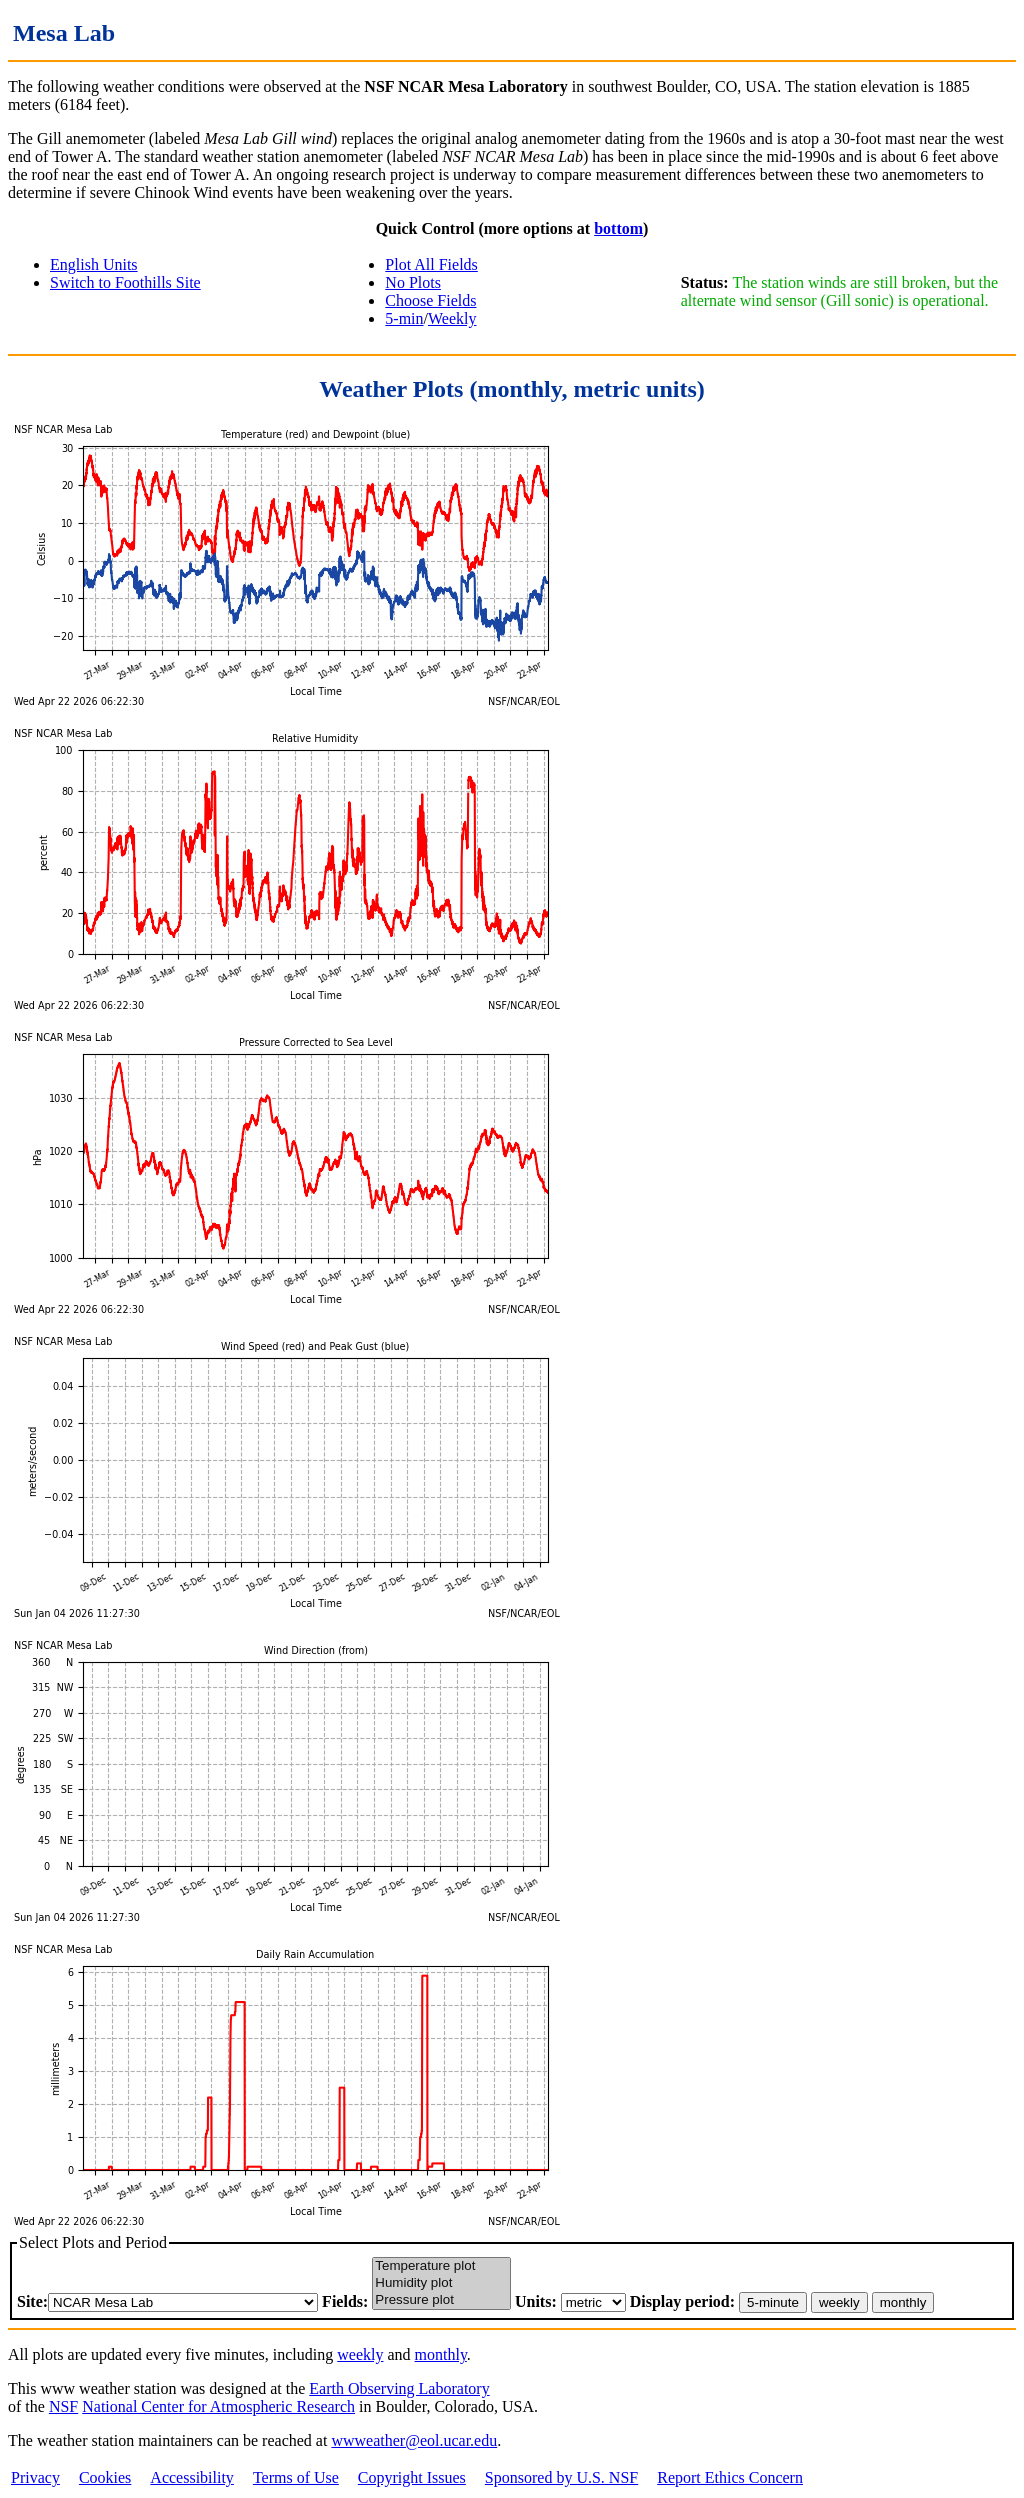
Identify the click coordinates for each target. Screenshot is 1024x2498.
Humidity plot (441, 2283)
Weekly (452, 318)
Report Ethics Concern (730, 2477)
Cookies (105, 2477)
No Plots (413, 282)
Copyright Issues (412, 2477)
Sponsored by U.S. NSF (561, 2477)
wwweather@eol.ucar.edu (414, 2440)
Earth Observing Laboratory (399, 2388)
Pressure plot (441, 2300)
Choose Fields (430, 300)
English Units (94, 264)
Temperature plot (441, 2266)
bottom (618, 228)
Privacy (35, 2477)
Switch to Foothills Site (125, 282)
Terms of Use (296, 2477)
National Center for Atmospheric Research (218, 2406)
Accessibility (192, 2477)
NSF (63, 2406)
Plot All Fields (431, 264)
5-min (404, 318)
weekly (360, 2354)
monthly (441, 2354)
